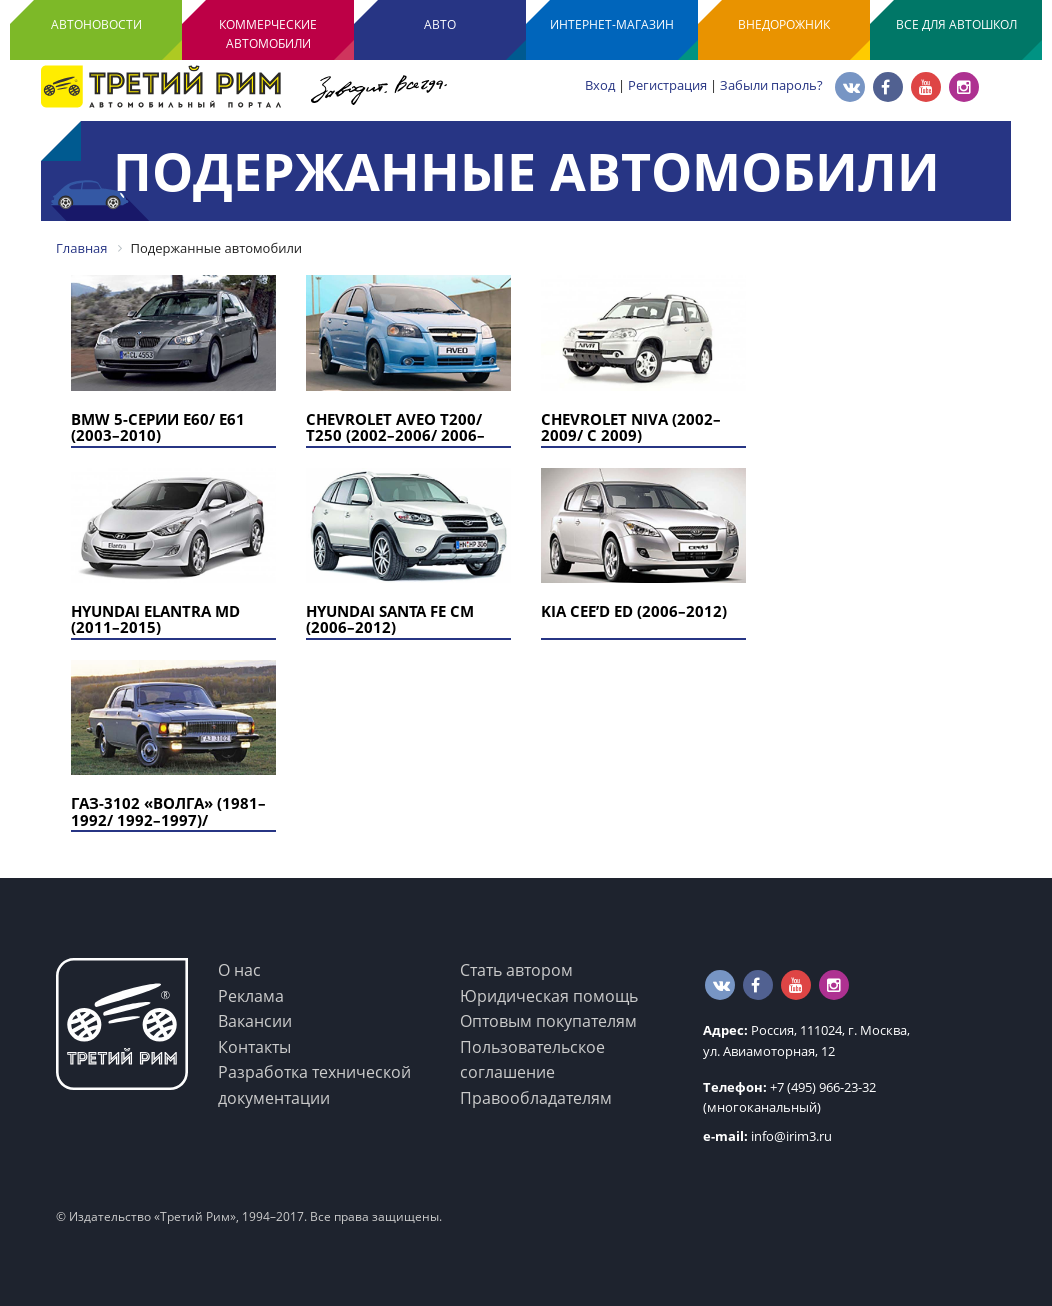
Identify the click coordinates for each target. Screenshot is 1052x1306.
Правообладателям (536, 1098)
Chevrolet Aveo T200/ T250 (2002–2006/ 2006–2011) (395, 435)
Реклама (251, 996)
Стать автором (516, 970)
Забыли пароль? (771, 85)
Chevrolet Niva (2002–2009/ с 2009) (631, 427)
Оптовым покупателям (548, 1021)
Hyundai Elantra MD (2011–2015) (155, 619)
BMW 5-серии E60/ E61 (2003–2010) (158, 427)
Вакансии (255, 1021)
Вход (600, 85)
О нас (239, 970)
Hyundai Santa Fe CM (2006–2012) (390, 619)
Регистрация (667, 85)
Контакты (254, 1047)
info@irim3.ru (767, 1136)
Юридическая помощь (549, 996)
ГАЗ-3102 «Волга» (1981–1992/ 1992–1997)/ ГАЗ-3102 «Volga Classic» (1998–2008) (173, 828)
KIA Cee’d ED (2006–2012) (634, 611)
